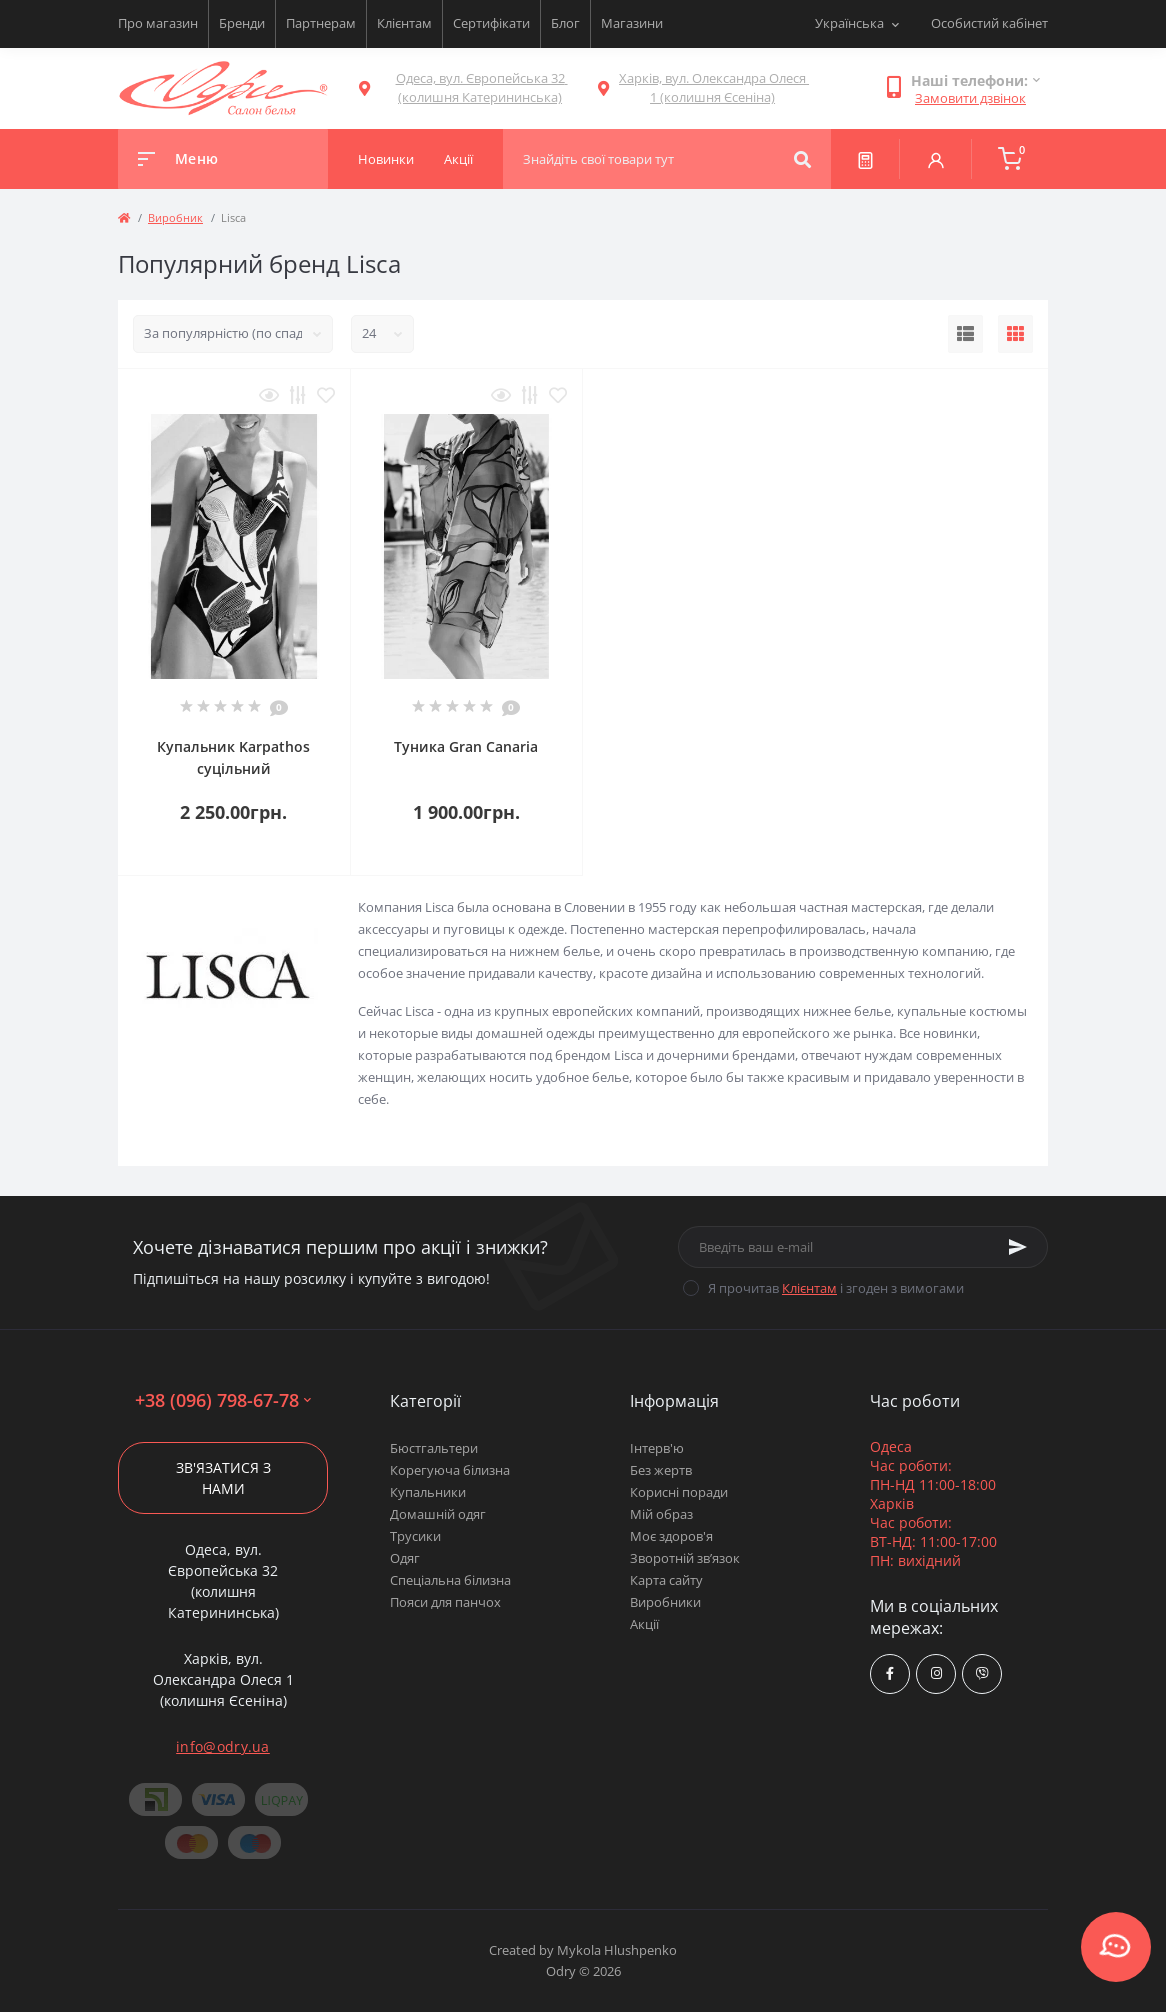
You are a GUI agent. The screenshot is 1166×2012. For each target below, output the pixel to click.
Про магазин (158, 23)
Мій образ (661, 1514)
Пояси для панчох (445, 1602)
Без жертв (661, 1470)
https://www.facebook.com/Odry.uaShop (890, 1673)
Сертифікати (491, 23)
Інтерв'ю (657, 1448)
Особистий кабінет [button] (989, 23)
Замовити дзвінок (970, 98)
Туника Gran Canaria (466, 746)
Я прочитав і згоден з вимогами (836, 1288)
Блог (565, 23)
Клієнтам (404, 23)
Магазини (632, 23)
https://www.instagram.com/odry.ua (936, 1673)
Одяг (405, 1558)
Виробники (665, 1602)
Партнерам (321, 23)
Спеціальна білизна (450, 1580)
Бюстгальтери (434, 1448)
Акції (644, 1624)
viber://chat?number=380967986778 (982, 1673)
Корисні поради (679, 1492)
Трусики (415, 1536)
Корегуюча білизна (450, 1470)
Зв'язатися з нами (223, 1478)
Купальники (428, 1492)
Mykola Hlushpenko (617, 1950)
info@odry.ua (223, 1746)
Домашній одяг (438, 1514)
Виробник (175, 217)
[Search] (802, 159)
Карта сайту (666, 1580)
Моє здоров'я (671, 1536)
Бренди (242, 23)
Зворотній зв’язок (685, 1558)
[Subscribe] (1018, 1247)
